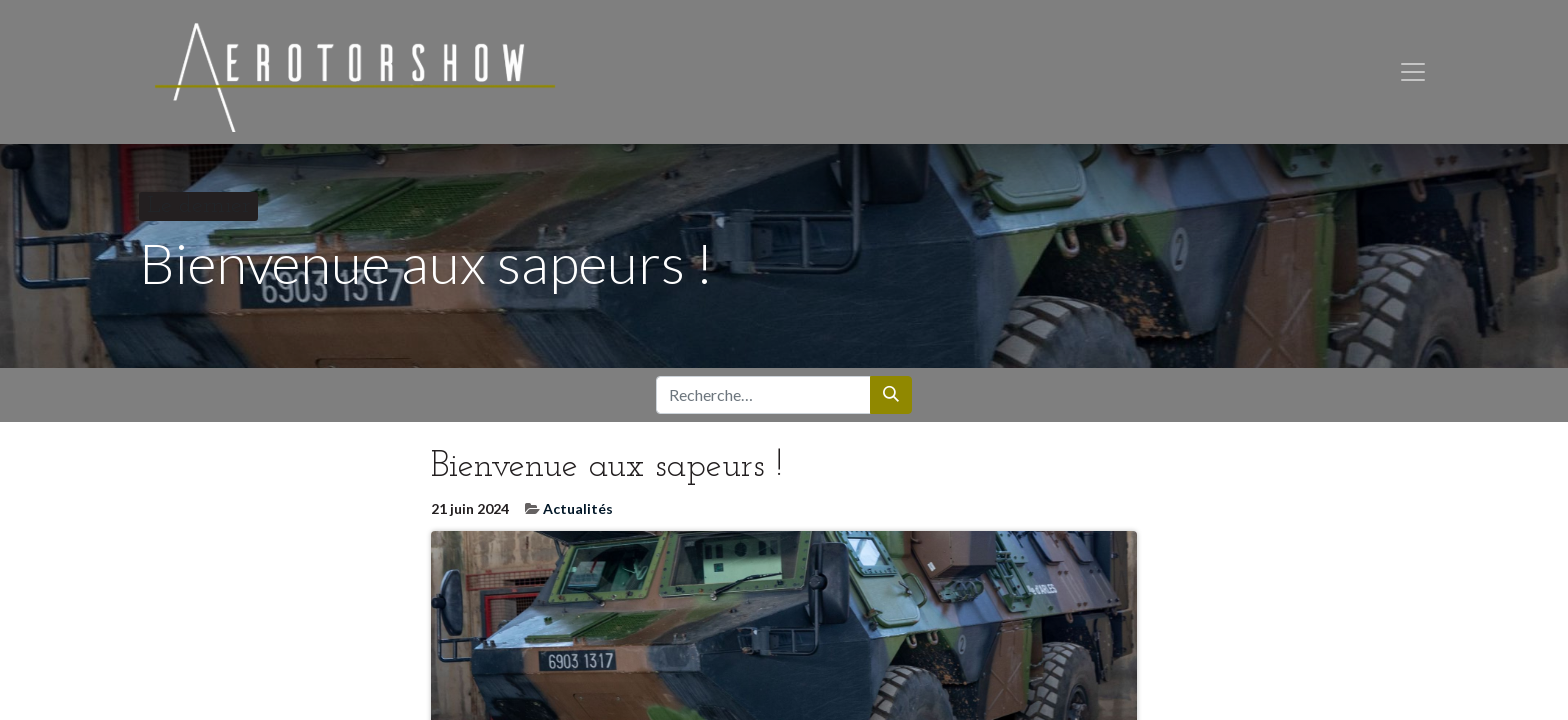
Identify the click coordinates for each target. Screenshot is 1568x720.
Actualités (578, 515)
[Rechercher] (891, 403)
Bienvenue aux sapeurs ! (607, 475)
